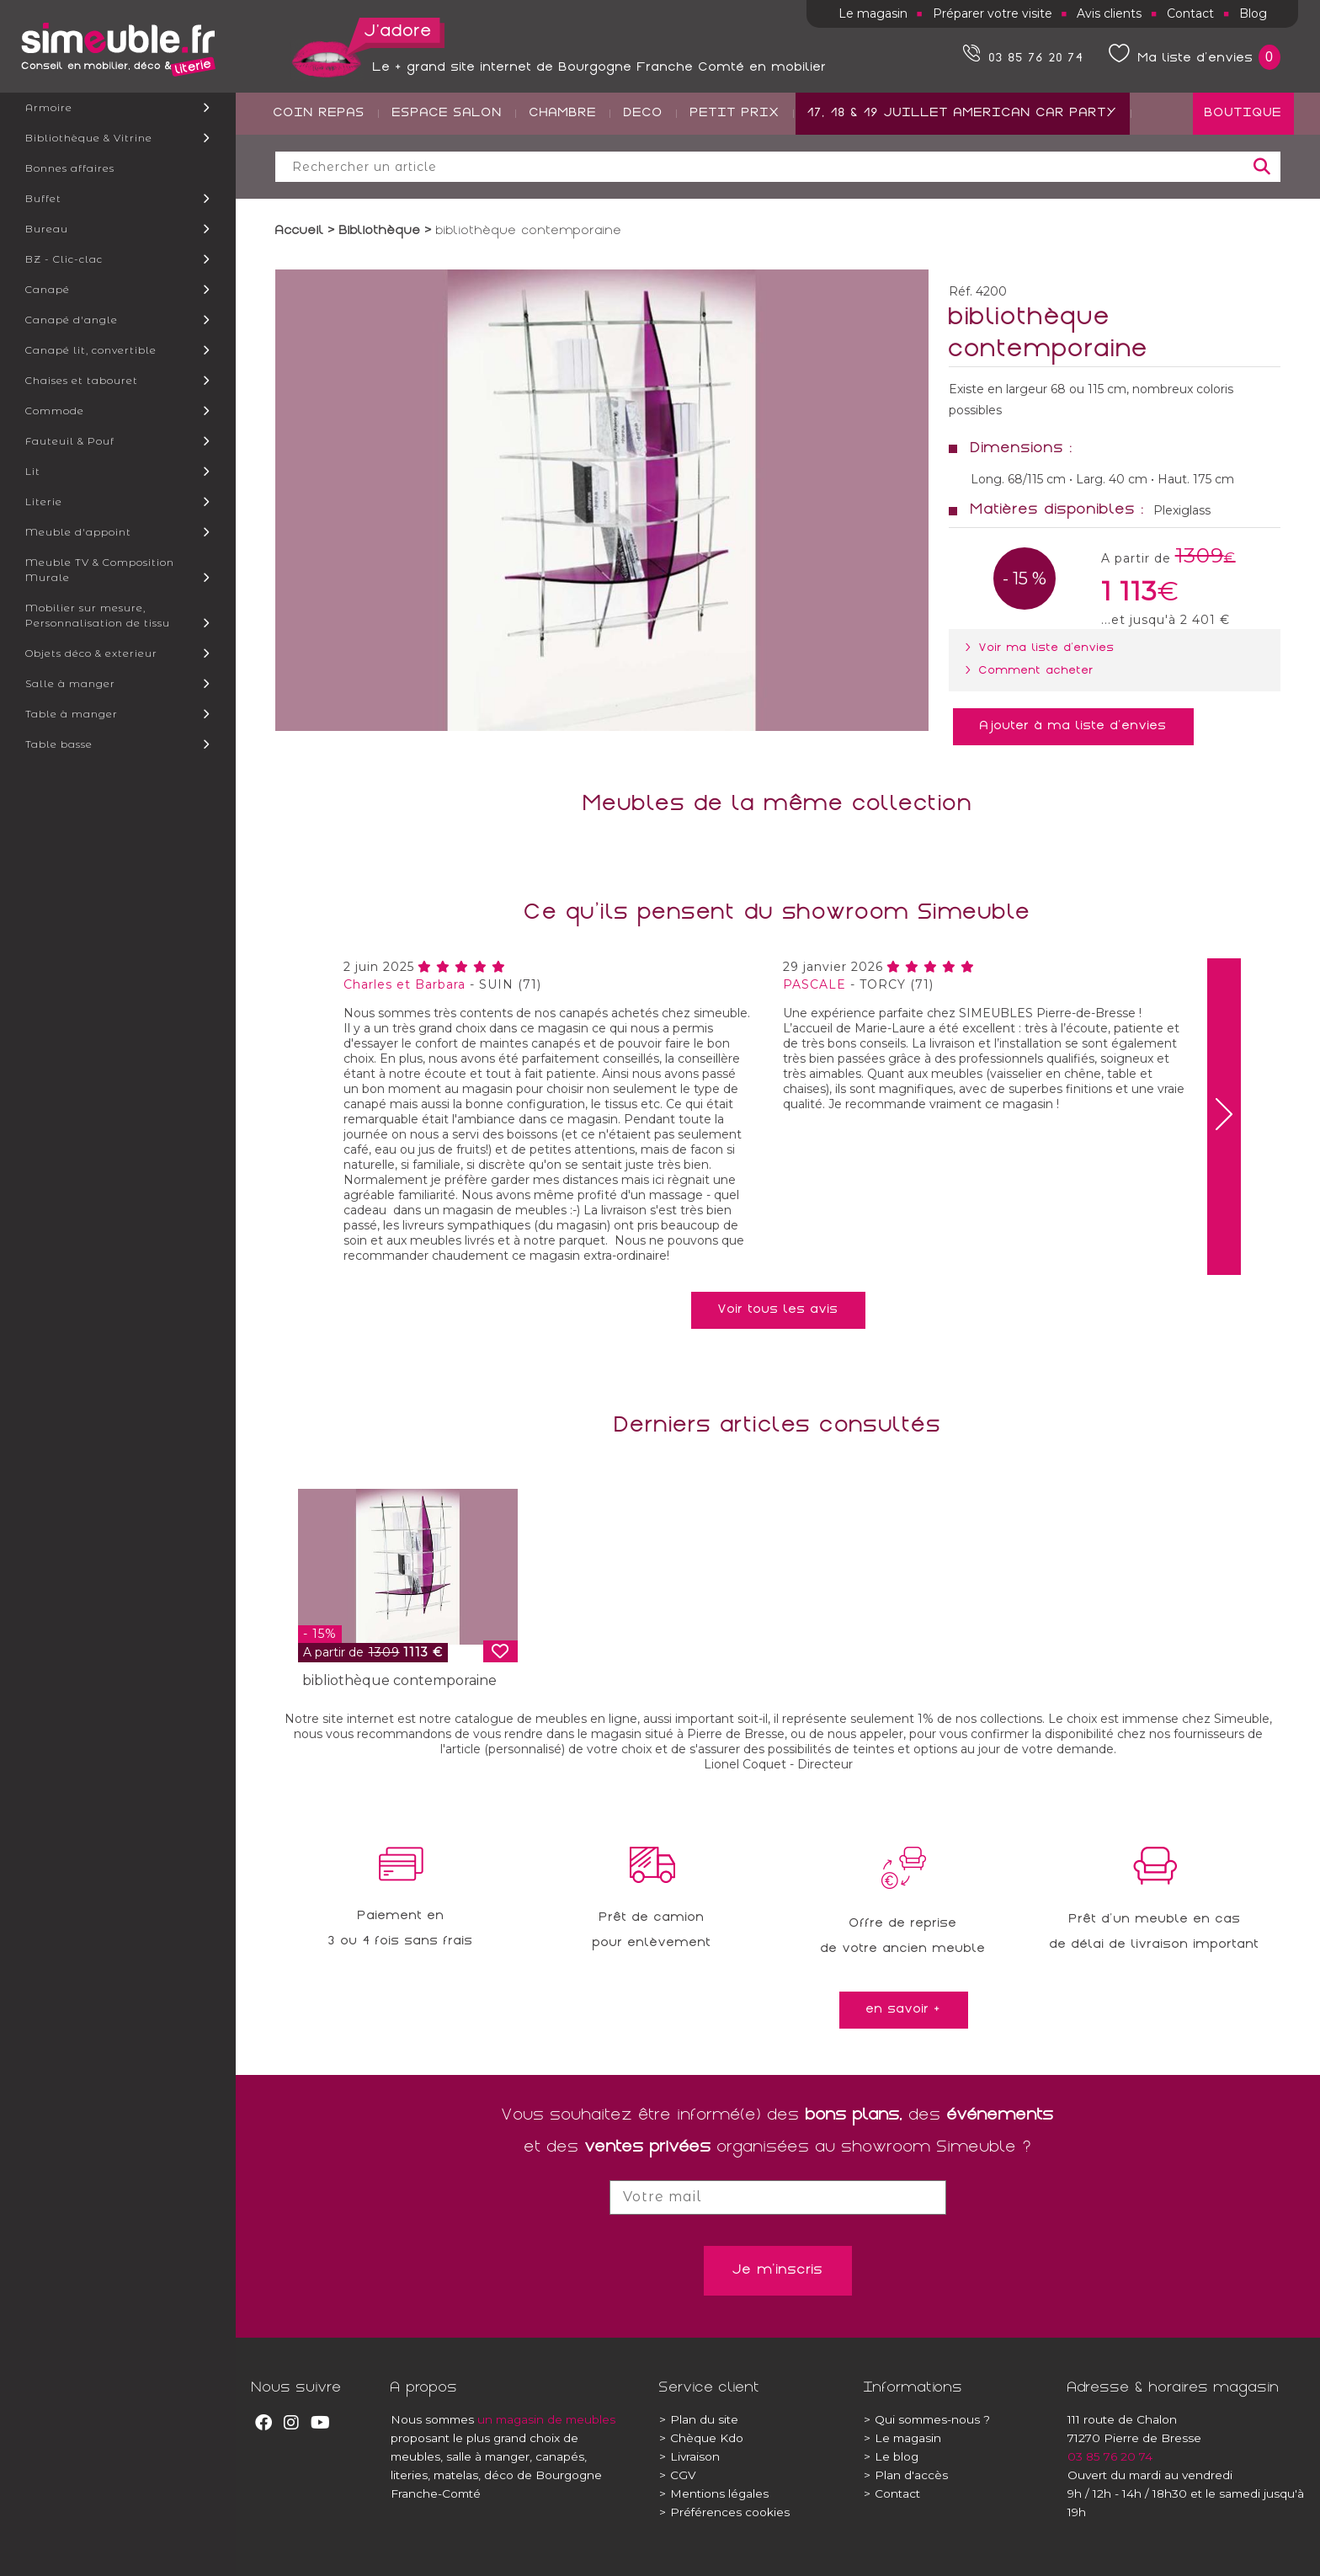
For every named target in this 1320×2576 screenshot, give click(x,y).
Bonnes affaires (69, 168)
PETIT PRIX (735, 177)
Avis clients (1109, 13)
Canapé (47, 289)
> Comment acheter (1033, 671)
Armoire (48, 107)
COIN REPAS (319, 177)
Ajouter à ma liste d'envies (1073, 726)
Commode (54, 410)
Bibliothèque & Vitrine (88, 137)
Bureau (46, 228)
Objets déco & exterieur (91, 653)
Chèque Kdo (701, 2438)
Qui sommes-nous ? (927, 2419)
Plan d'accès (906, 2475)
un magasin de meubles (546, 2419)
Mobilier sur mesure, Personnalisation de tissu (97, 615)
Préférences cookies (724, 2512)
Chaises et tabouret (81, 380)
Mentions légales (714, 2493)
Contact (1190, 13)
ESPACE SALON (447, 177)
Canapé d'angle (71, 319)
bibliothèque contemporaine (399, 1680)
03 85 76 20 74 (1109, 2456)
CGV (677, 2475)
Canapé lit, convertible (91, 350)
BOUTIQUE (1243, 177)
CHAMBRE (563, 177)
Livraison (689, 2456)
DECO (643, 177)
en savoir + (903, 2010)
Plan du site (698, 2419)
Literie (43, 501)
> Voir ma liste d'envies (1043, 648)
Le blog (891, 2456)
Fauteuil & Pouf (69, 441)
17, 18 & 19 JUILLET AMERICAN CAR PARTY (962, 177)
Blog (1253, 13)
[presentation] (1224, 1116)
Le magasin (873, 13)
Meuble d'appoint (78, 531)
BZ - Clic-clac (64, 259)
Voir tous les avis (778, 1310)
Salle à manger (70, 683)
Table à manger (71, 713)
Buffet (43, 198)
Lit (32, 471)
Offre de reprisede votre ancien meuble (903, 1937)
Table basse (59, 744)
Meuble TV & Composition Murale (99, 570)
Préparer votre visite (992, 13)
